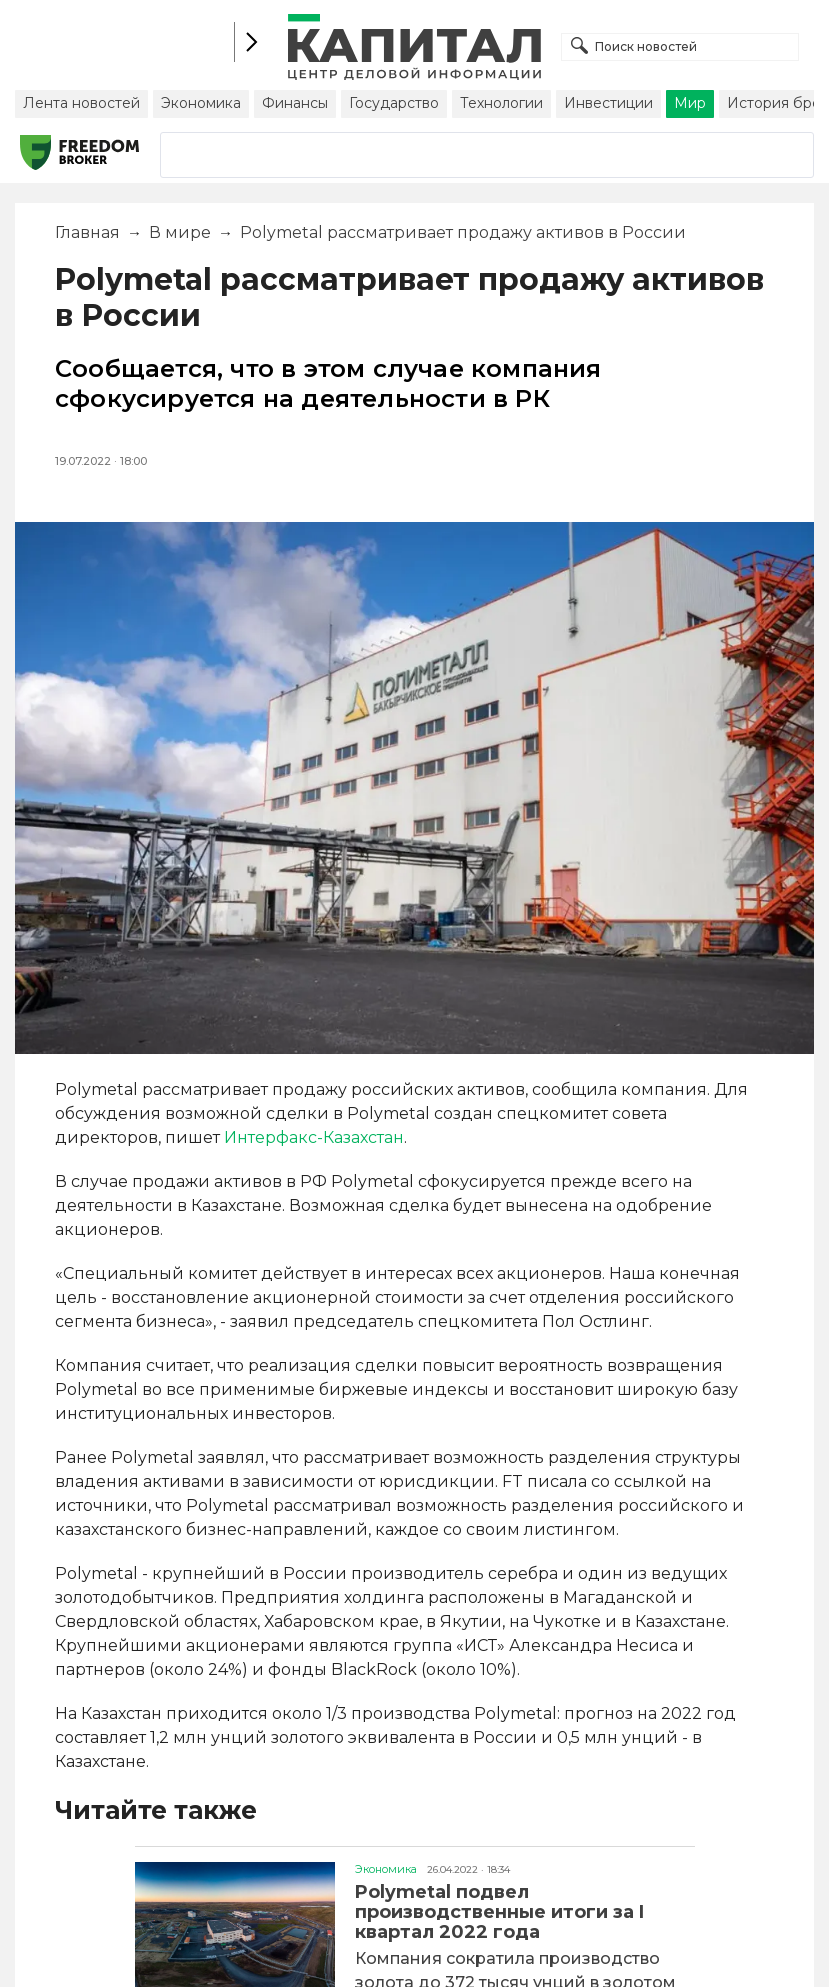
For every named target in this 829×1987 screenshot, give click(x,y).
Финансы (295, 103)
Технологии (501, 103)
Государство (394, 103)
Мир (690, 103)
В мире (180, 232)
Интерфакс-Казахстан (314, 1137)
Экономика (201, 103)
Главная (87, 232)
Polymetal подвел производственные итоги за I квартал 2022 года (499, 1912)
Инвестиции (608, 103)
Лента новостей (81, 103)
